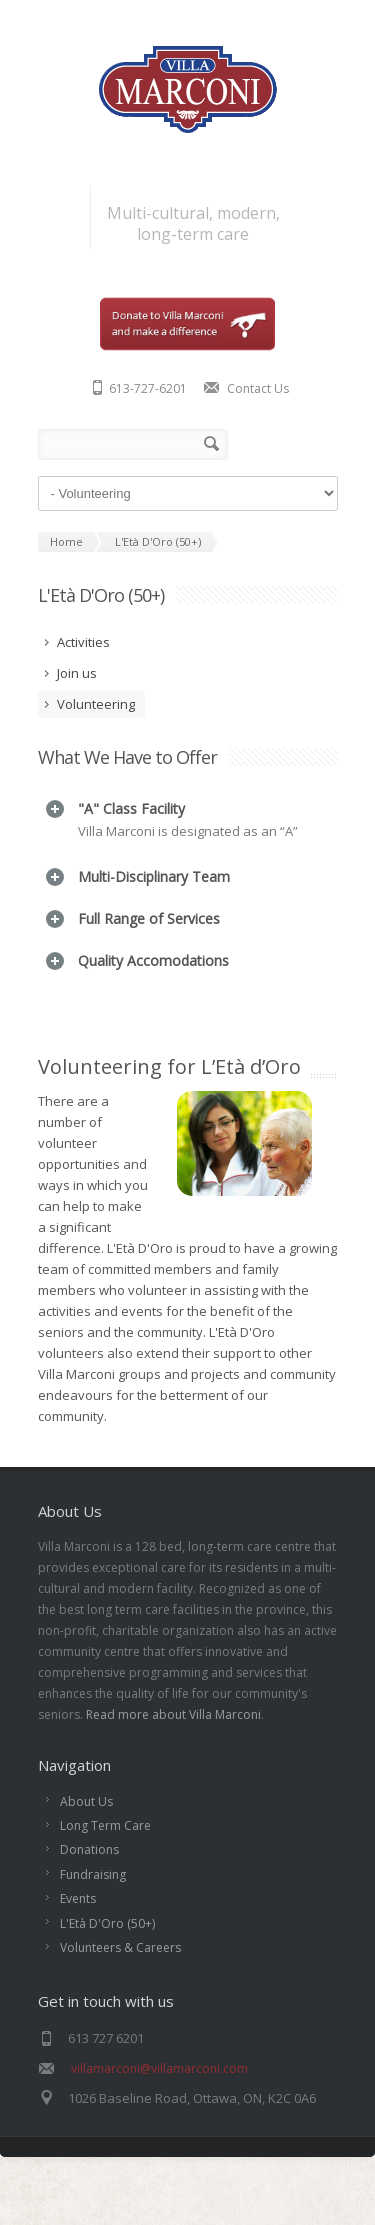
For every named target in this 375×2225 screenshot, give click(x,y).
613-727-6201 (148, 388)
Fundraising (93, 1928)
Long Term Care (105, 1879)
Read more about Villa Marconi (173, 1768)
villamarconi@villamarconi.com (159, 2122)
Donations (89, 1903)
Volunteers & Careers (120, 2001)
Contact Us (258, 388)
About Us (86, 1855)
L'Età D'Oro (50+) (107, 1977)
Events (78, 1952)
